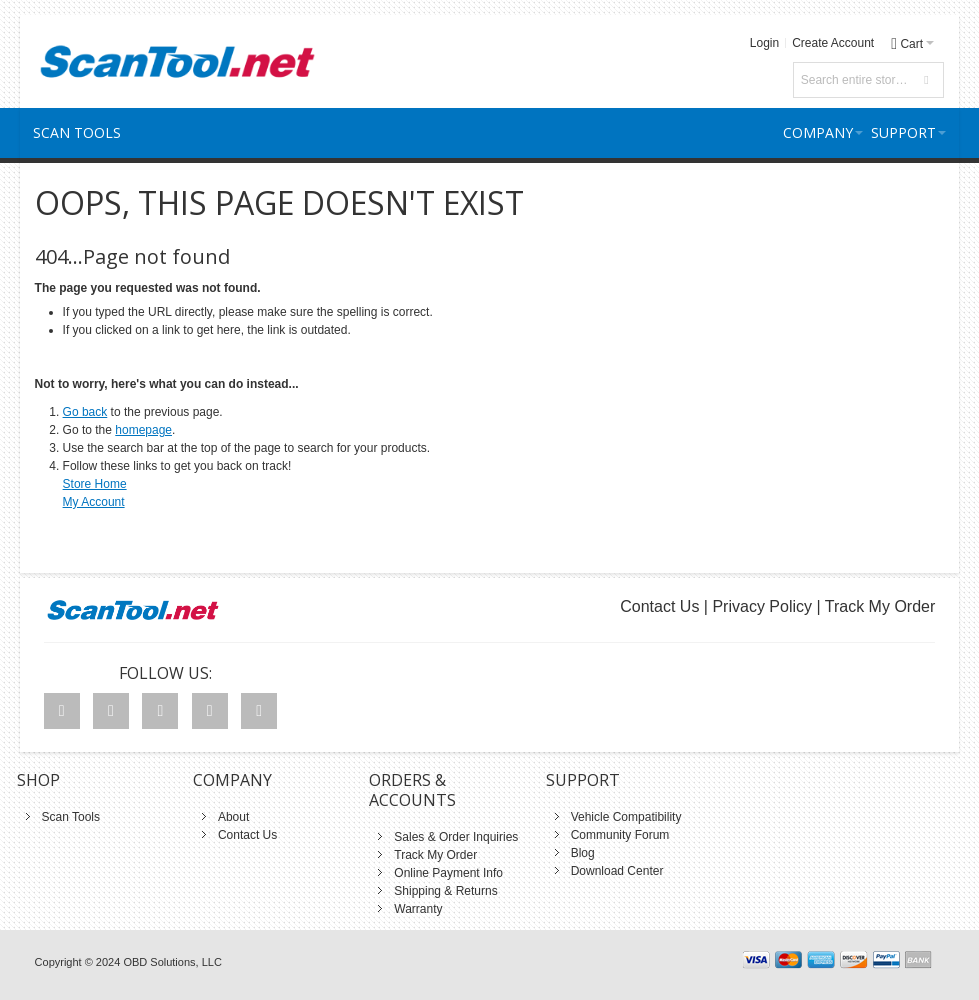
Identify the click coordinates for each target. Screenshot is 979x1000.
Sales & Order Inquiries (456, 837)
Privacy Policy (762, 606)
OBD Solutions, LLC (172, 962)
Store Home (95, 484)
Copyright (58, 962)
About (233, 817)
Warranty (418, 909)
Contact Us (659, 606)
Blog (583, 853)
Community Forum (620, 835)
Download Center (617, 871)
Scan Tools (71, 817)
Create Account (833, 43)
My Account (94, 502)
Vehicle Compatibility (626, 817)
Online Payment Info (448, 873)
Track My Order (880, 606)
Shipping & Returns (445, 891)
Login (764, 43)
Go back (85, 412)
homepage (143, 430)
